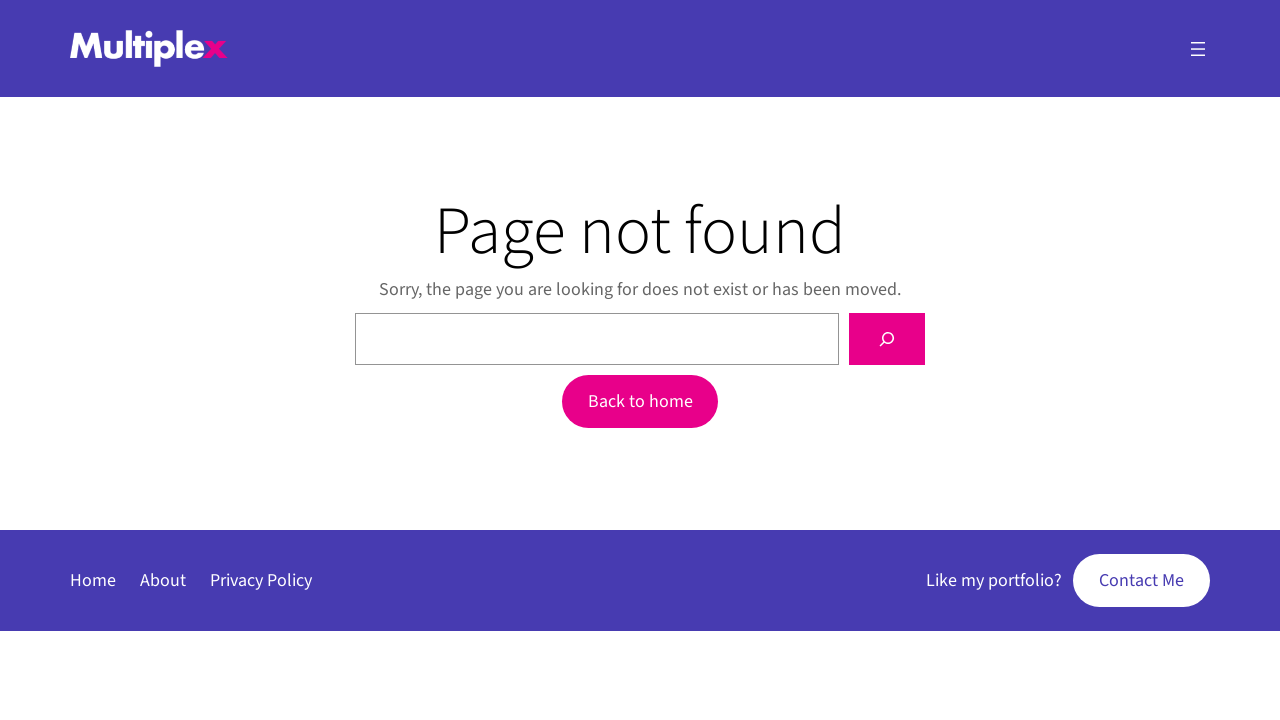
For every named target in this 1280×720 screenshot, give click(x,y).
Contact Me (1141, 580)
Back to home (640, 401)
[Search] (887, 339)
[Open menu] (1198, 49)
